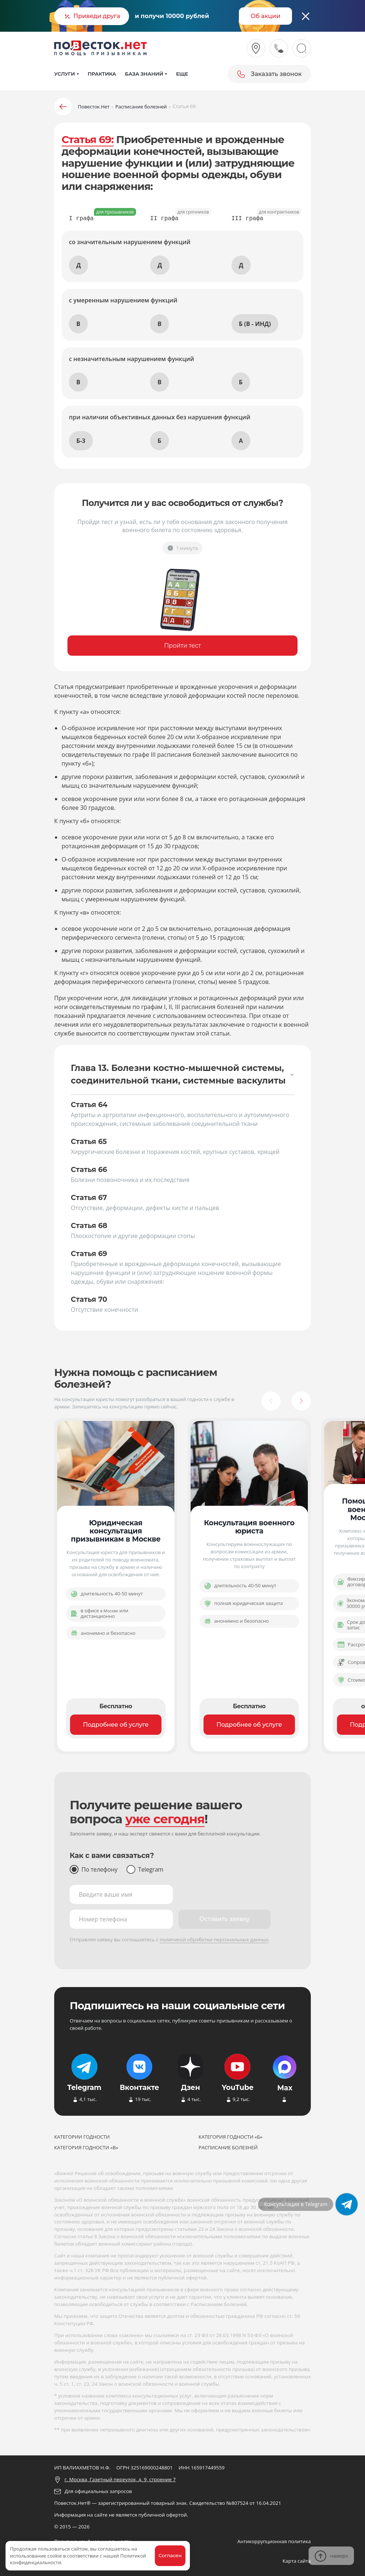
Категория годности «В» (86, 2147)
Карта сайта (296, 2561)
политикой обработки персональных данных (214, 1939)
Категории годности (82, 2136)
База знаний (144, 74)
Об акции (266, 16)
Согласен (170, 2555)
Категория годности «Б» (231, 2136)
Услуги (64, 74)
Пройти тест (182, 645)
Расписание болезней (228, 2147)
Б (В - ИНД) (255, 324)
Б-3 (81, 441)
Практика (102, 74)
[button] (271, 1401)
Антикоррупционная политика (274, 2541)
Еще (182, 74)
